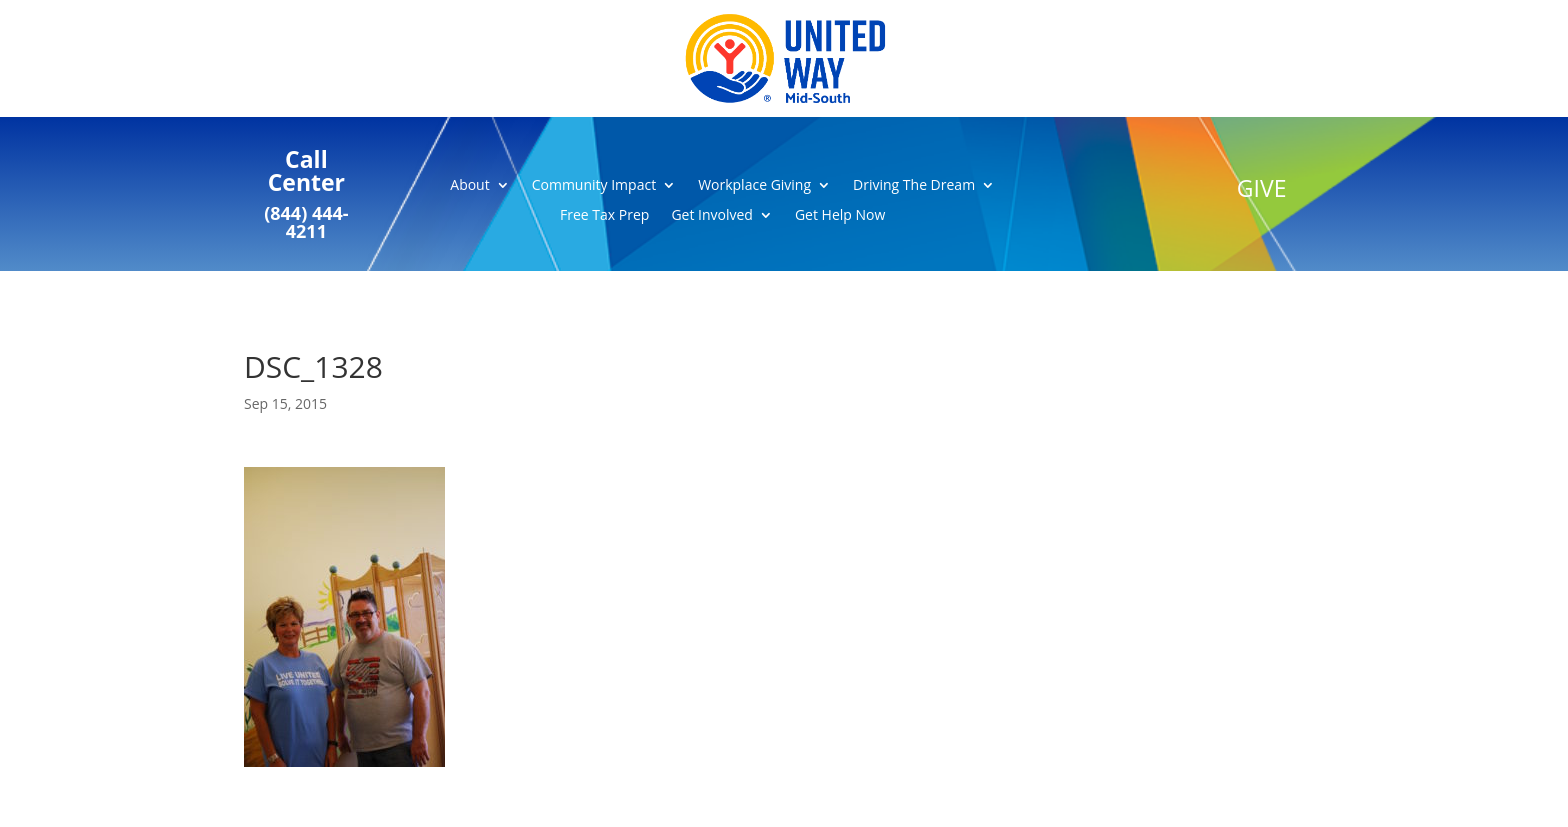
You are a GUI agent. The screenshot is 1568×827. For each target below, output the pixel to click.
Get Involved (712, 216)
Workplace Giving (754, 186)
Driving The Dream (914, 186)
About (469, 186)
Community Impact (594, 186)
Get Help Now (840, 216)
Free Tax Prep (604, 216)
